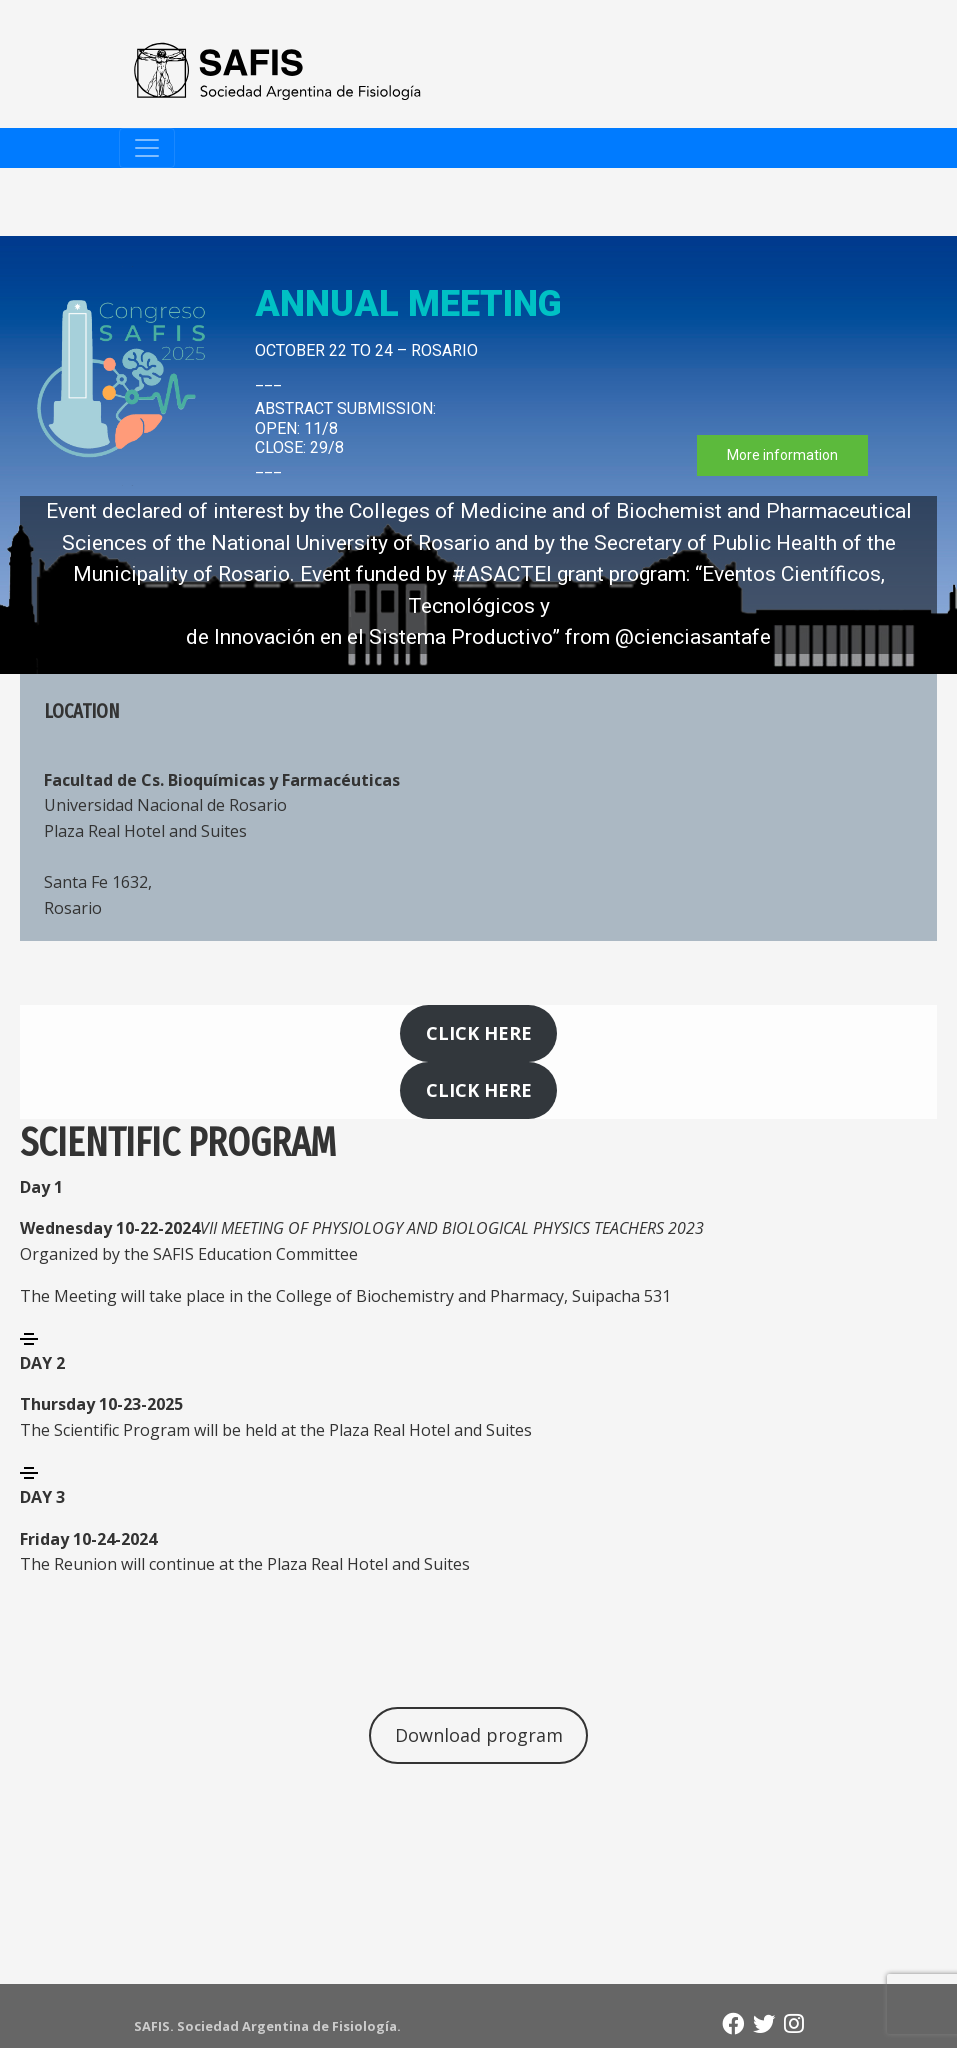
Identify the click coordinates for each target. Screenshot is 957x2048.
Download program (479, 1735)
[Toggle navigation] (147, 148)
